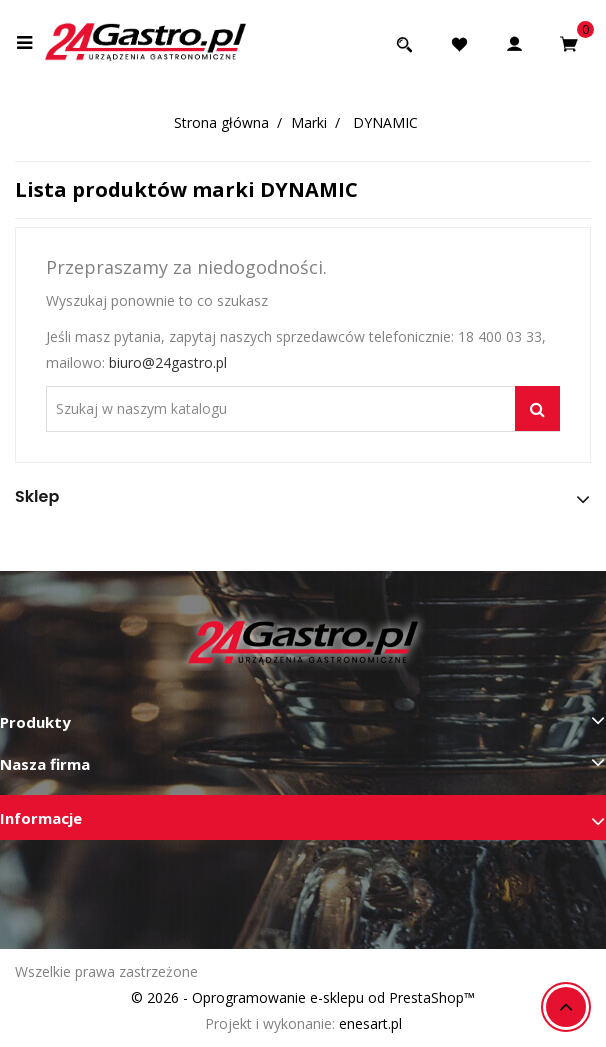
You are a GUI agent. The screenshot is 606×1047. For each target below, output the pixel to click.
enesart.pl (370, 1023)
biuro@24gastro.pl (168, 362)
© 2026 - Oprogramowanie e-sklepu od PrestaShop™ (303, 997)
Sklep (37, 496)
